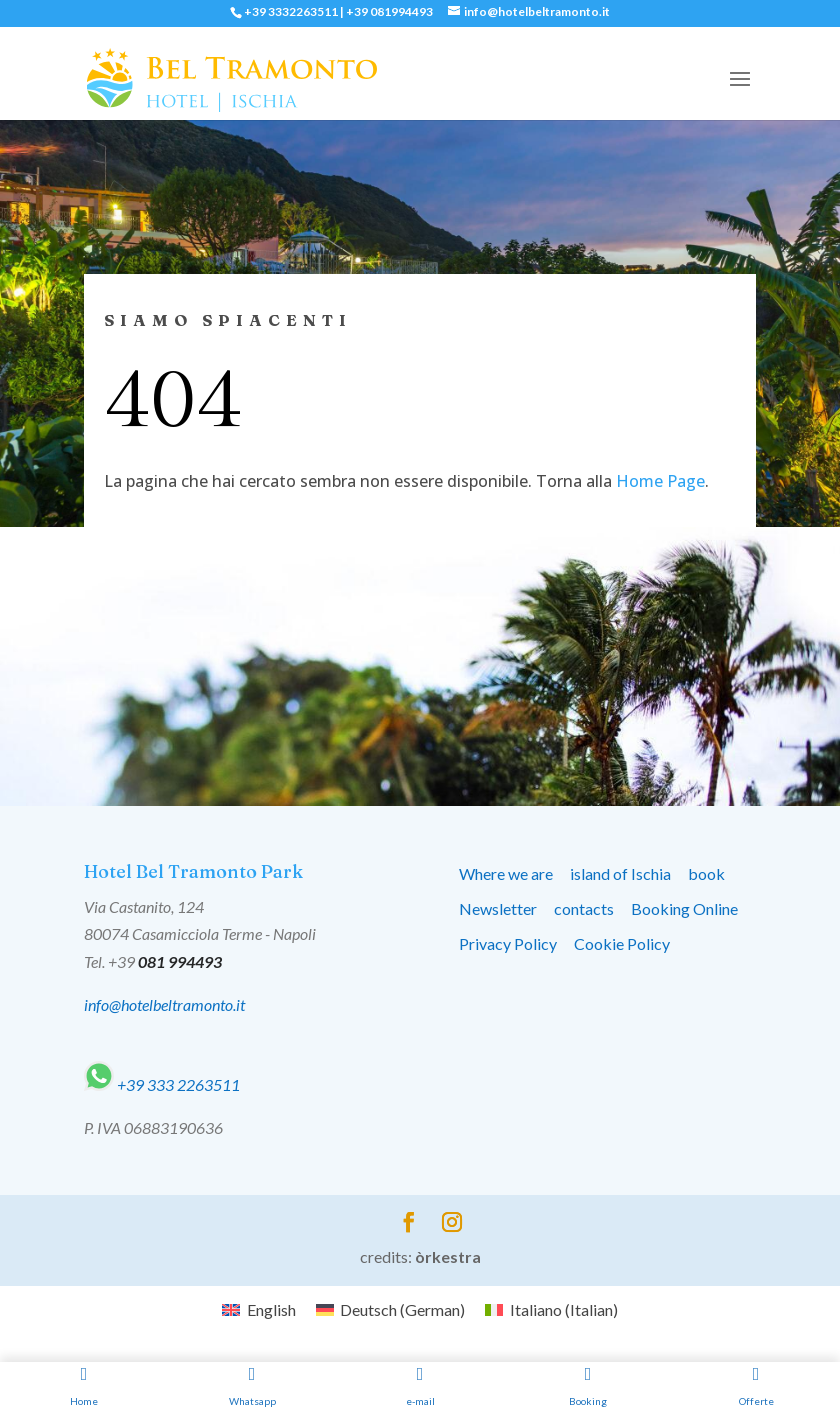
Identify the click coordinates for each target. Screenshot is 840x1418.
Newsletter (498, 908)
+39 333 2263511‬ (162, 1084)
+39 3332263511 (291, 11)
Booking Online (684, 908)
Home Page (660, 481)
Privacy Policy (508, 943)
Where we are (506, 873)
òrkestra (448, 1256)
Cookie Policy (622, 943)
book (706, 873)
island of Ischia (620, 873)
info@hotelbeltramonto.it (164, 1004)
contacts (584, 908)
